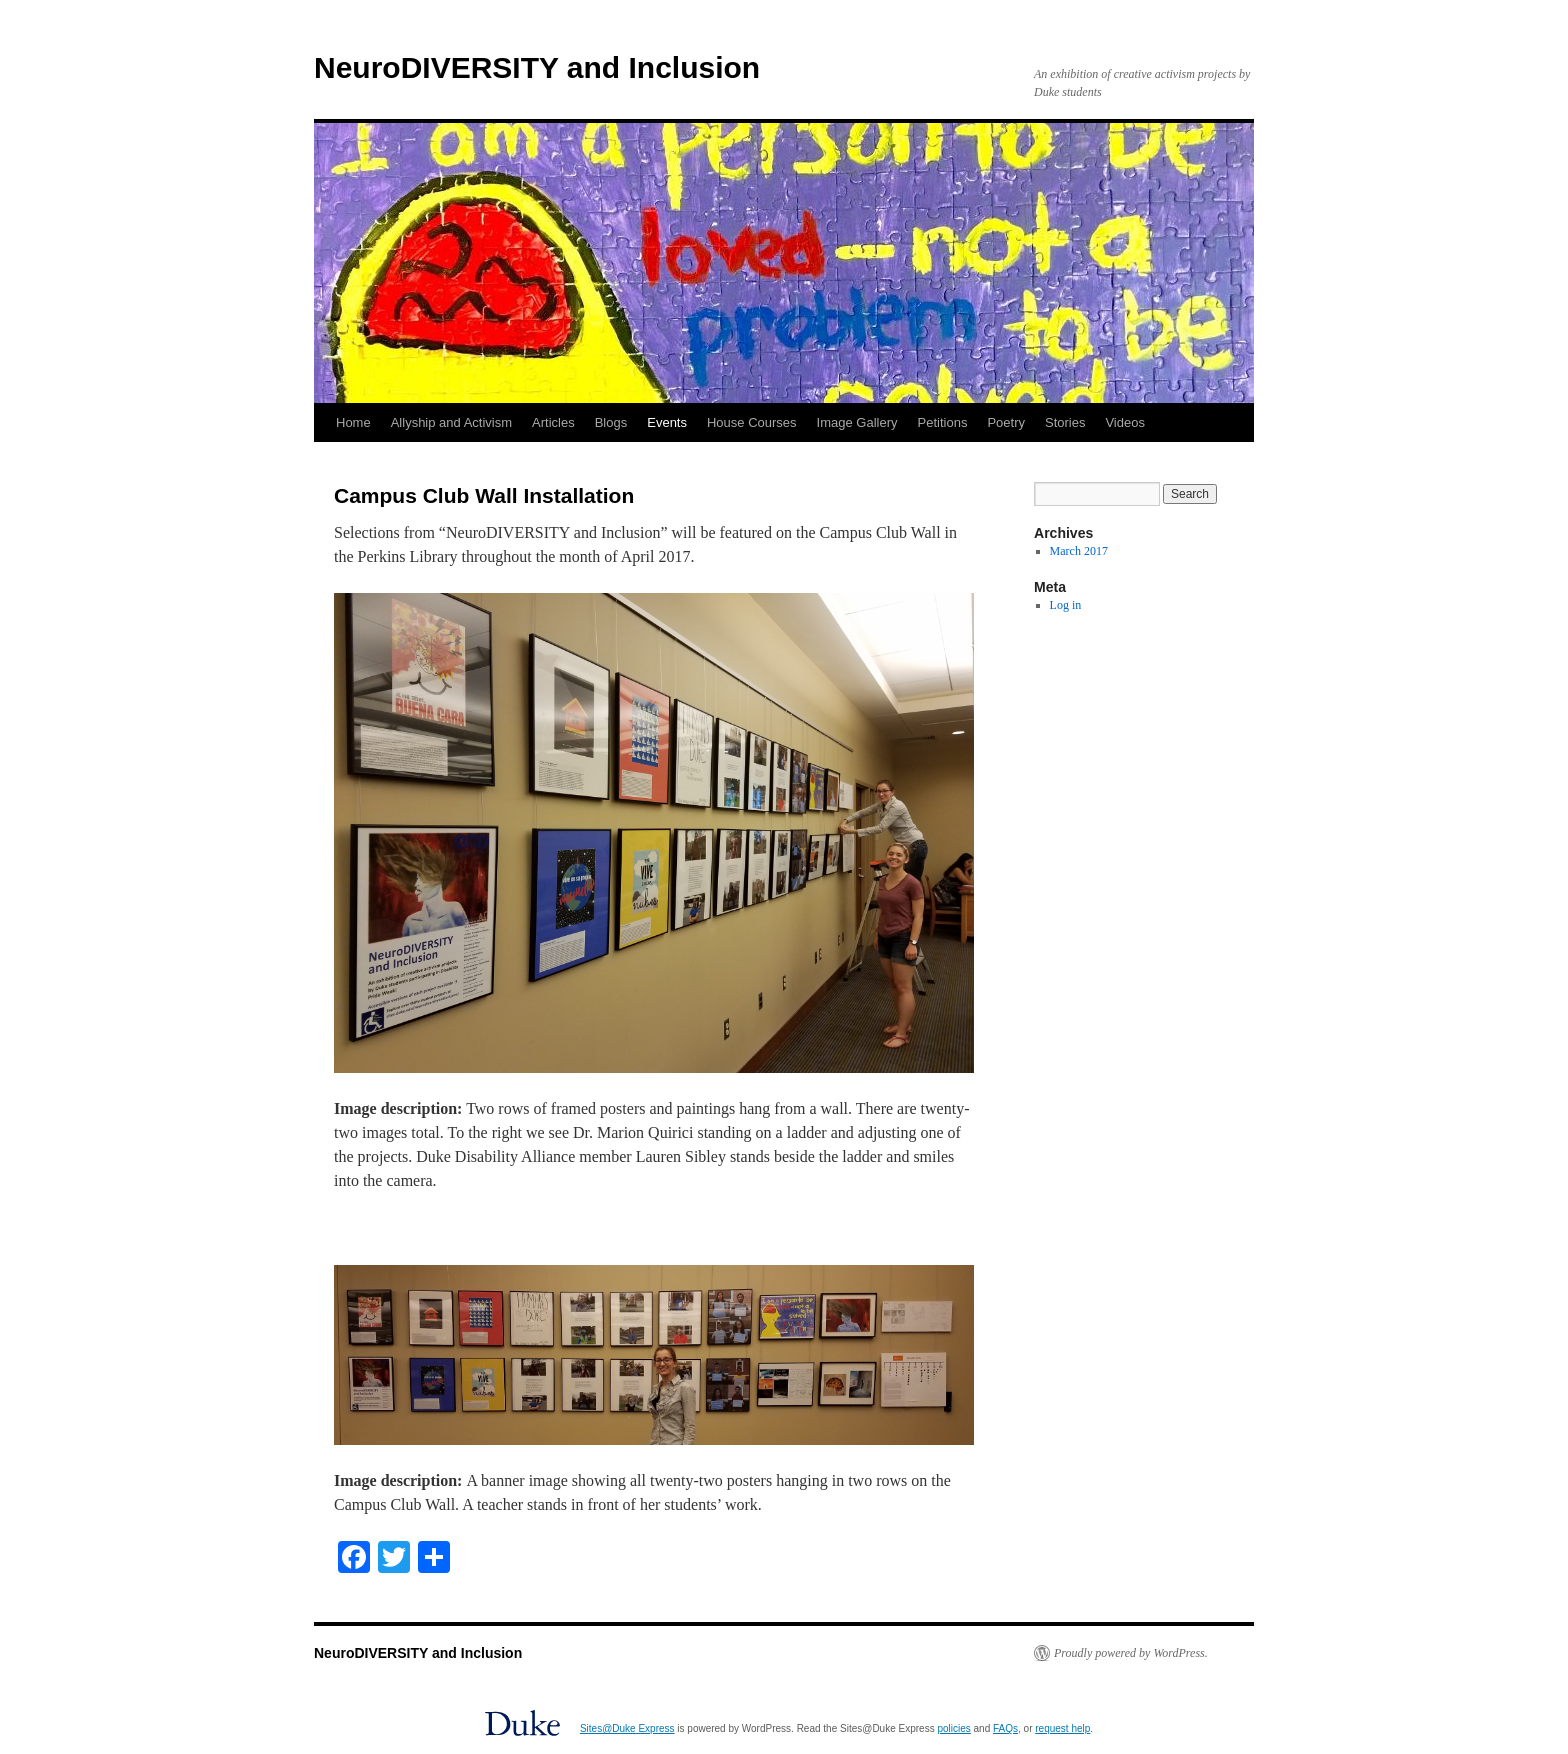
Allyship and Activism (451, 422)
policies (953, 1728)
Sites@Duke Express (627, 1728)
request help (1062, 1728)
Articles (553, 422)
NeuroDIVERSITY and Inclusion (537, 67)
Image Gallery (857, 422)
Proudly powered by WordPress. (1131, 1653)
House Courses (752, 422)
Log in (1066, 605)
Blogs (611, 422)
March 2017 (1079, 551)
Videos (1125, 422)
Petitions (943, 422)
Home (353, 422)
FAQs (1005, 1728)
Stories (1065, 422)
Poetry (1006, 422)
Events (667, 422)
